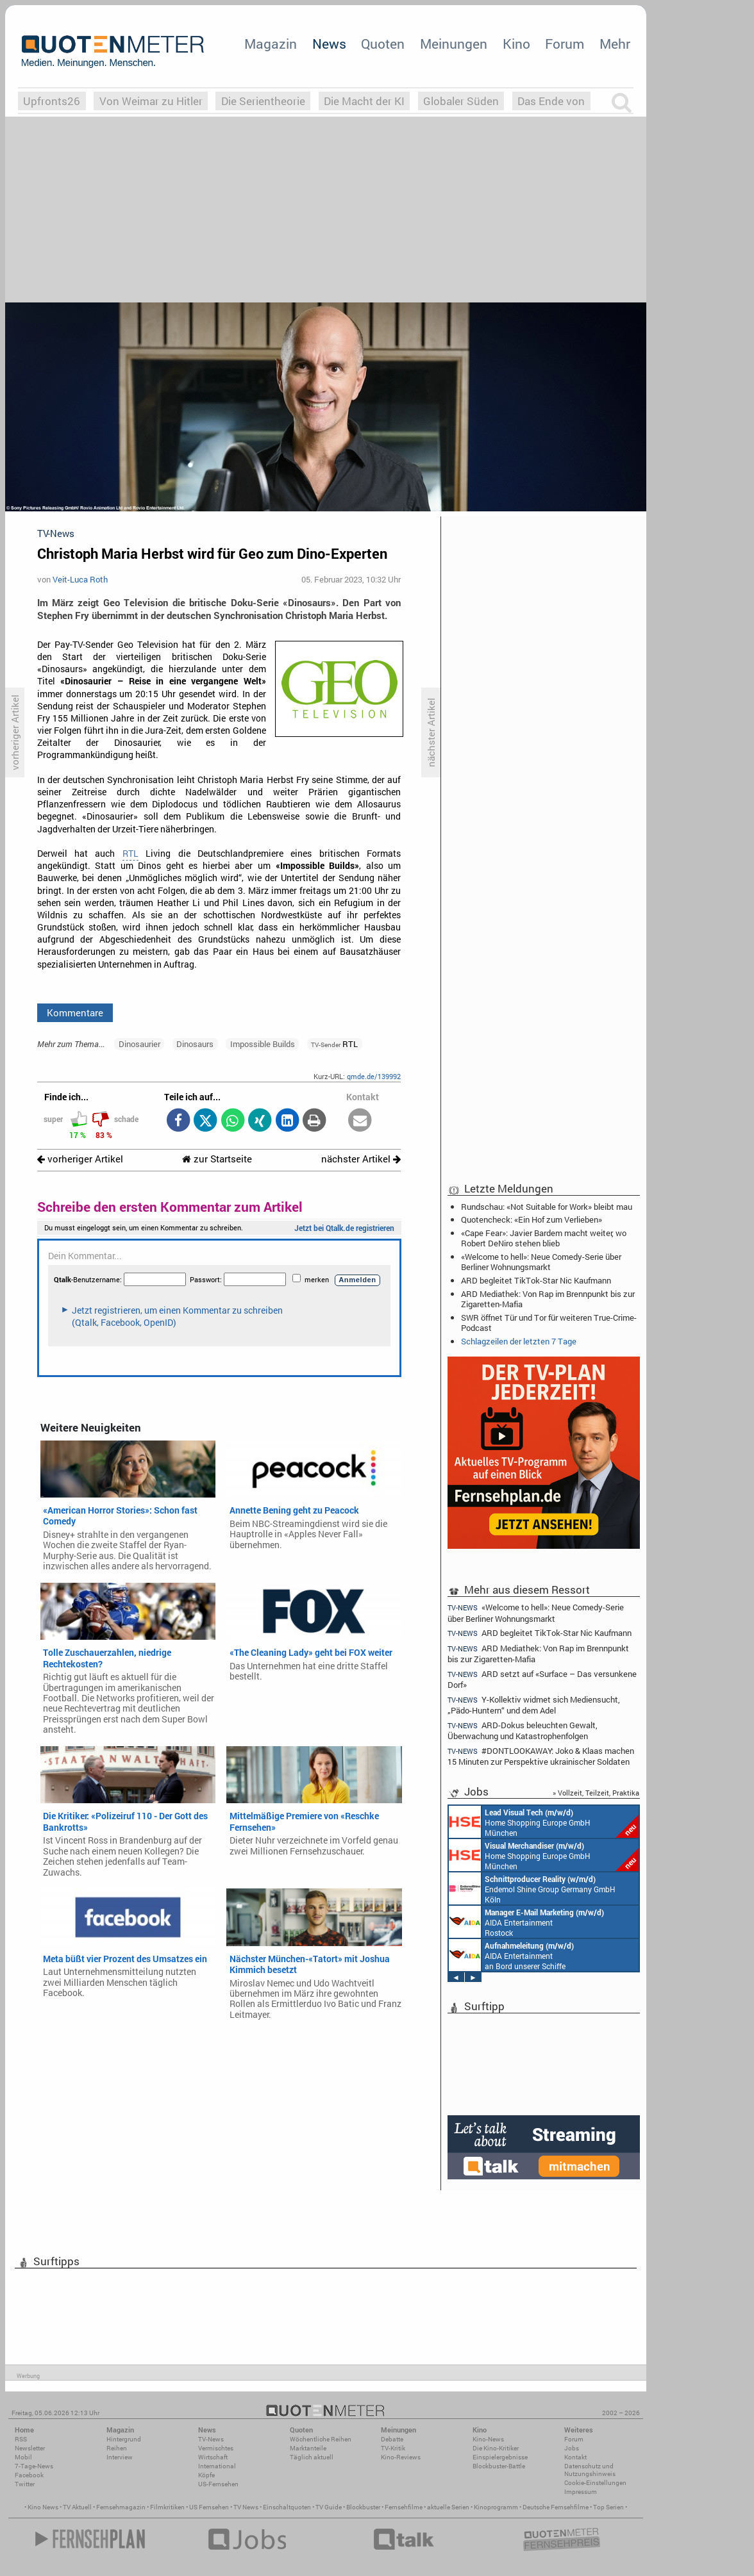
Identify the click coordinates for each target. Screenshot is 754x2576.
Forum (564, 44)
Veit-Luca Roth (80, 579)
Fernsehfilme (404, 2507)
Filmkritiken (167, 2507)
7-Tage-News (34, 2466)
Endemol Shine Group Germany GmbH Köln (532, 1888)
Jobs (571, 2448)
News (329, 44)
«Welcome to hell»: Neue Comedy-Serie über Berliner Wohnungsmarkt (541, 1262)
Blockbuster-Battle (499, 2466)
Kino (516, 44)
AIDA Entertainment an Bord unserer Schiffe (511, 1955)
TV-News (211, 2439)
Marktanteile (308, 2448)
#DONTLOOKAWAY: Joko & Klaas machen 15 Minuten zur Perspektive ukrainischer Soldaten (541, 1756)
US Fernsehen (209, 2507)
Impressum (580, 2492)
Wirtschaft (213, 2457)
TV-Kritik (393, 2448)
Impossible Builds (262, 1044)
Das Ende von (551, 101)
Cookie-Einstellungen (595, 2483)
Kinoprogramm (496, 2507)
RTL (130, 853)
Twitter (25, 2484)
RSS (21, 2439)
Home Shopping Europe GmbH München (544, 1822)
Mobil (23, 2457)
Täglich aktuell (311, 2457)
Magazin (270, 44)
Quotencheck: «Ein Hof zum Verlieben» (531, 1219)
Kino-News (488, 2439)
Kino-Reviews (401, 2457)
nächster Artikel (361, 1159)
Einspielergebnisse (500, 2457)
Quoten (383, 44)
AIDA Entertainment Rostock (526, 1922)
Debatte (392, 2439)
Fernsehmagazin (121, 2507)
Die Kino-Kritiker (496, 2448)
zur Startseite (217, 1159)
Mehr (614, 44)
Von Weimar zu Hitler (151, 101)
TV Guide (328, 2507)
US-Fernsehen (218, 2484)
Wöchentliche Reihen (320, 2439)
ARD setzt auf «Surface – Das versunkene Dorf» (542, 1679)
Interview (119, 2457)
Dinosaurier (139, 1044)
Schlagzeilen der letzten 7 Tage (518, 1341)
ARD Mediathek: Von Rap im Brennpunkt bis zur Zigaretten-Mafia (548, 1299)
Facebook (29, 2475)
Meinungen (453, 44)
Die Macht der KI (364, 101)
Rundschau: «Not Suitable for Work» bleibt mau (546, 1206)
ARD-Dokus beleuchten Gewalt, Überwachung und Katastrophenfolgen (523, 1730)
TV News (245, 2507)
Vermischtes (215, 2448)
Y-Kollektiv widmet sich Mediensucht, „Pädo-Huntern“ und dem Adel (534, 1704)
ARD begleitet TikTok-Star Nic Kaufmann (536, 1280)
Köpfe (206, 2475)
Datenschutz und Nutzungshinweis (590, 2470)
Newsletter (30, 2448)
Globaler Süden (461, 101)
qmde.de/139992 (374, 1076)
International (217, 2466)
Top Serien (608, 2507)
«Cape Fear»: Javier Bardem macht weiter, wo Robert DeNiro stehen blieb (543, 1238)
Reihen (116, 2448)
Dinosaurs (195, 1044)
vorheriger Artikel (80, 1159)
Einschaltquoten (287, 2507)
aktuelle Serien (448, 2507)
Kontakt (575, 2457)
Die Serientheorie (263, 101)
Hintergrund (123, 2439)
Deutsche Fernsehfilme (556, 2507)
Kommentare (75, 1012)
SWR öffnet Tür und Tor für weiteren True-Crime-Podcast (549, 1322)
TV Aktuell (77, 2507)
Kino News (43, 2507)
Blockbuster (363, 2507)
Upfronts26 (51, 101)
